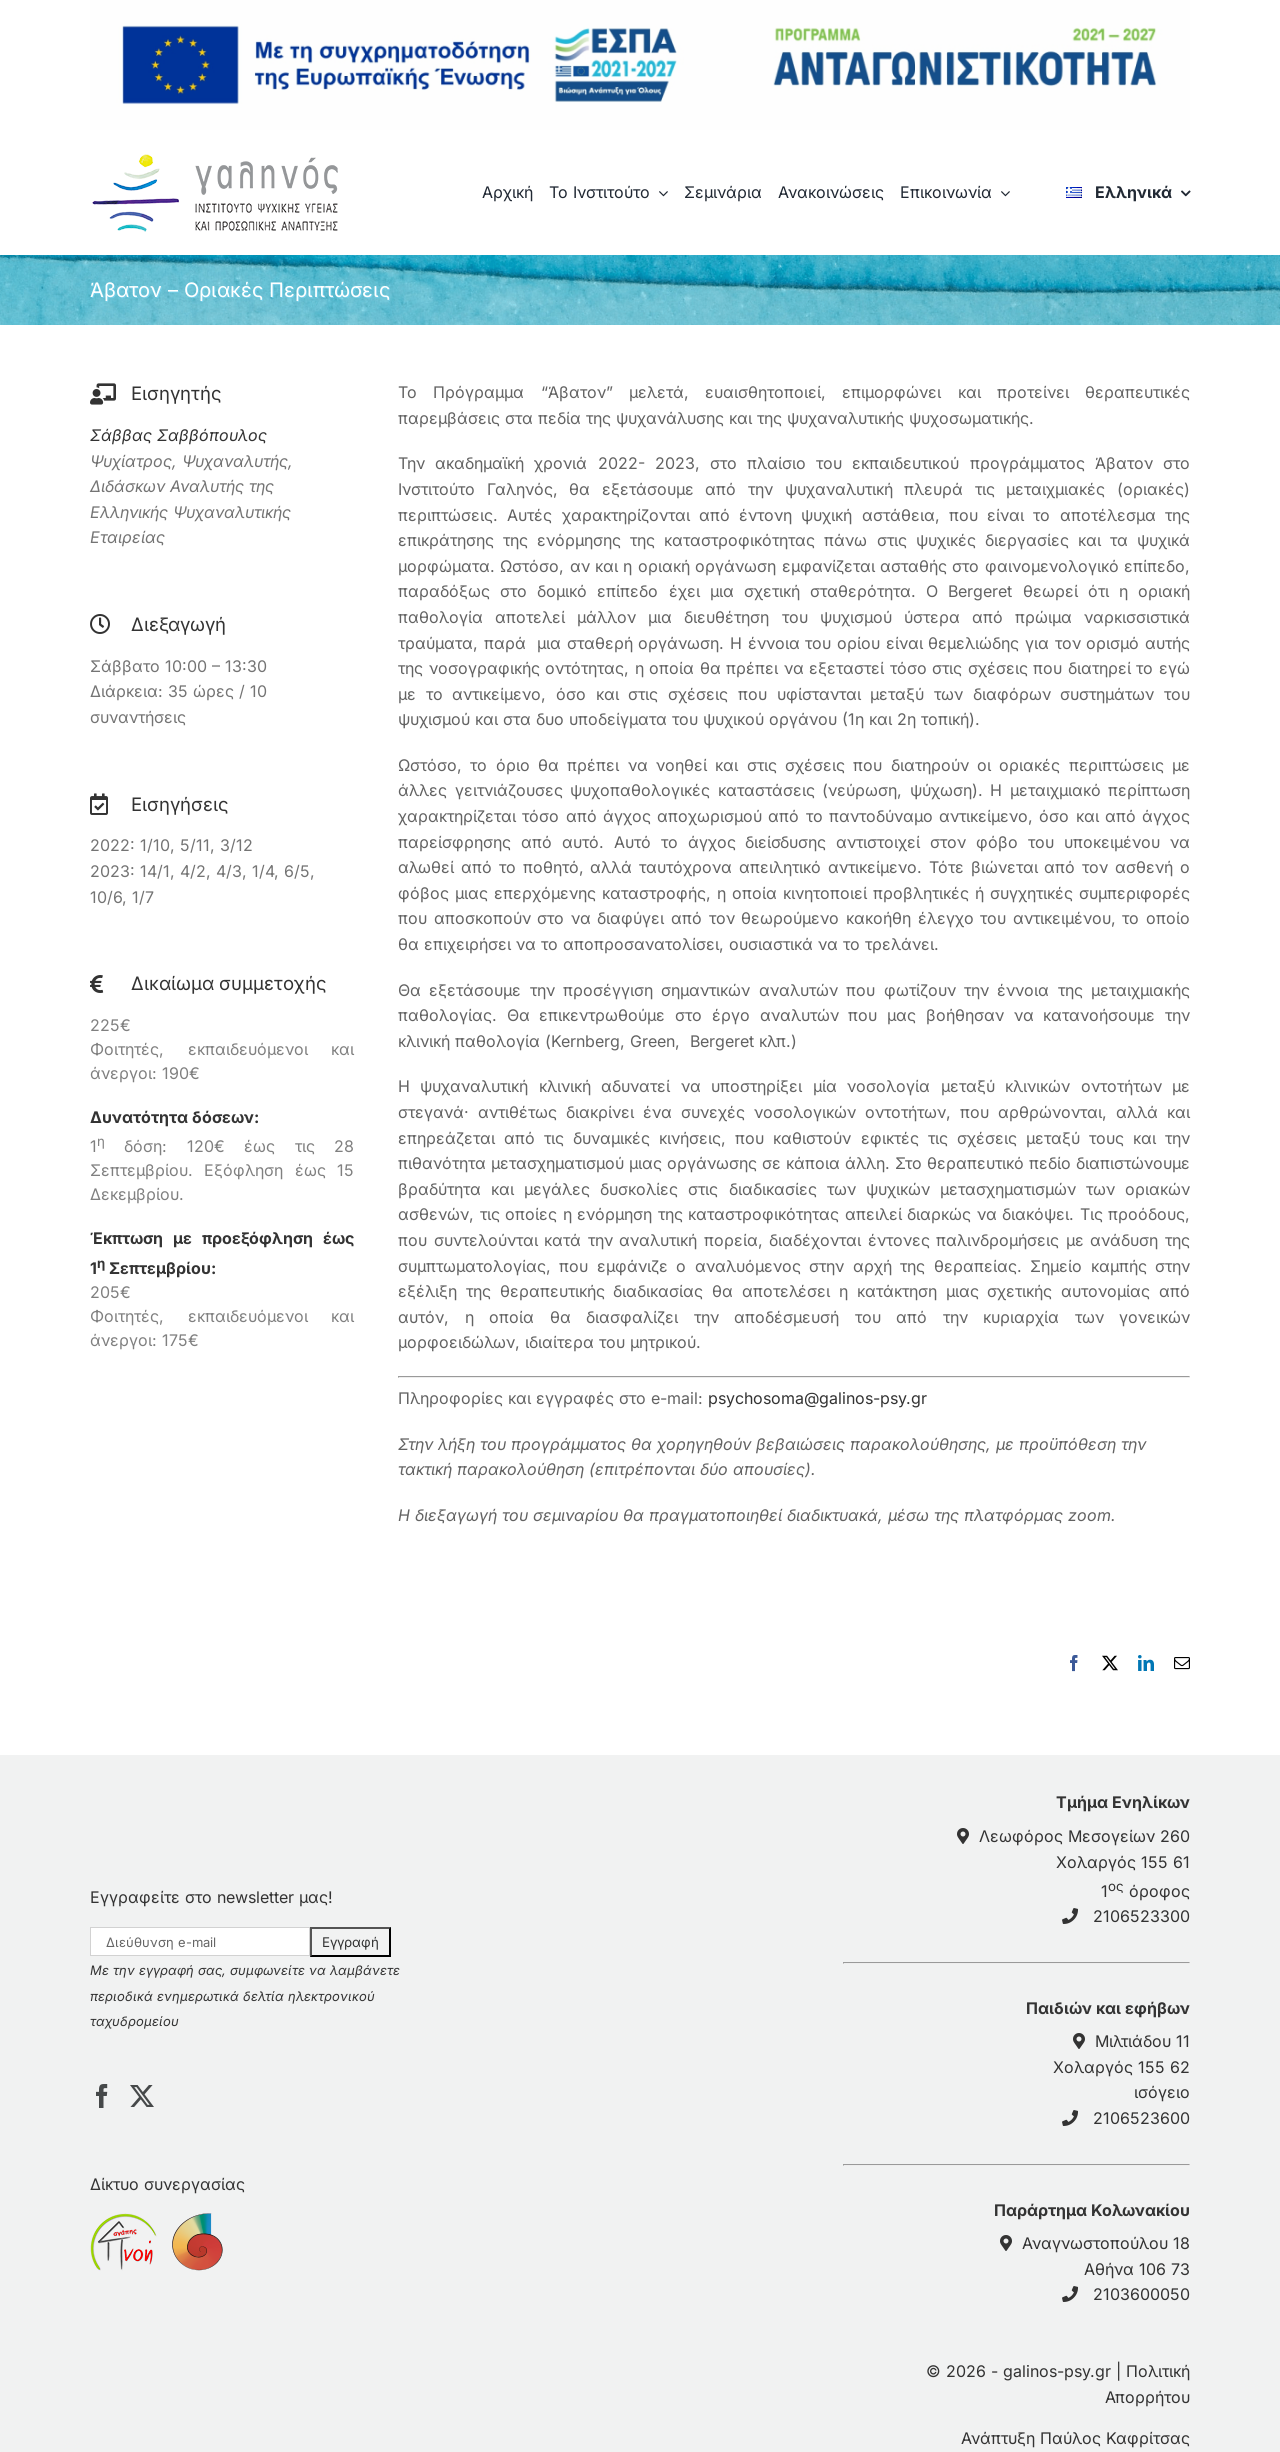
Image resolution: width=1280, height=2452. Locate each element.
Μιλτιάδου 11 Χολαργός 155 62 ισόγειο (1121, 2066)
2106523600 (1141, 2118)
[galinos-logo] (222, 158)
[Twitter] (142, 2096)
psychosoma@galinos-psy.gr (817, 1398)
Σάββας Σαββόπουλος (178, 434)
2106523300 (1141, 1916)
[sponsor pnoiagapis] (123, 2225)
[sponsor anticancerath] (195, 2225)
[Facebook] (102, 2096)
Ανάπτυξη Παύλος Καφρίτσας (1075, 2438)
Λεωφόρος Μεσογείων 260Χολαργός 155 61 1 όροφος (1084, 1863)
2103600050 (1141, 2294)
